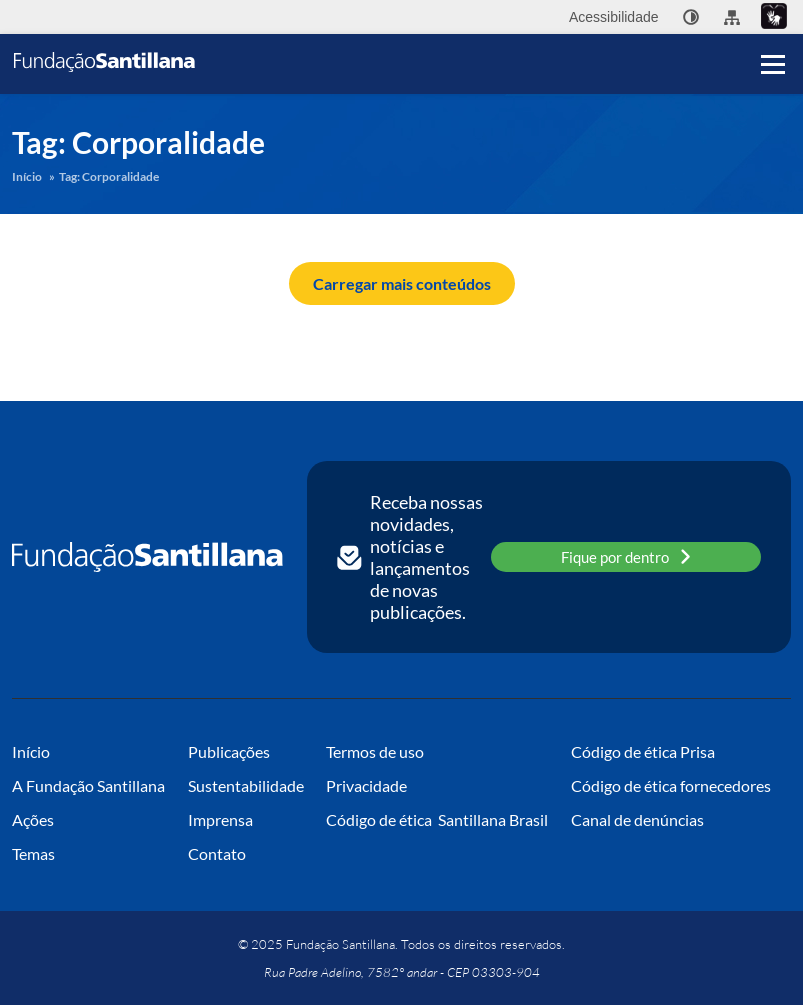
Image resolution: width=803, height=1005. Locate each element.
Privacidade (366, 785)
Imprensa (220, 819)
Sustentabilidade (246, 785)
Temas (33, 853)
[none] (691, 17)
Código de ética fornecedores (671, 785)
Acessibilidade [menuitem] (614, 17)
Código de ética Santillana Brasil (437, 819)
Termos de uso (375, 751)
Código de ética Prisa (643, 751)
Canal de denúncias (637, 819)
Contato (217, 853)
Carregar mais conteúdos (402, 283)
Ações (33, 819)
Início (27, 176)
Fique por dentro (626, 556)
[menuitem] (691, 17)
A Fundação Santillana (88, 785)
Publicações (229, 751)
